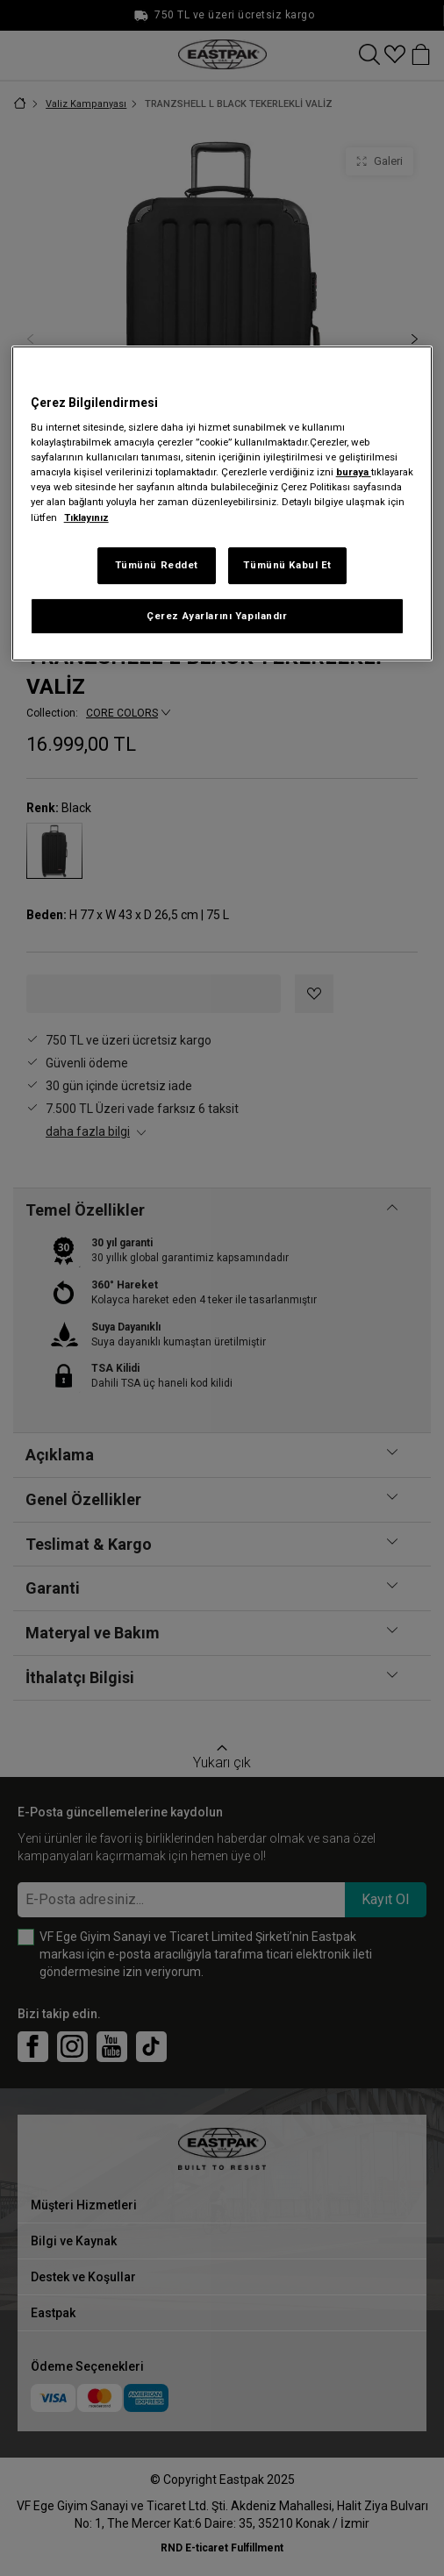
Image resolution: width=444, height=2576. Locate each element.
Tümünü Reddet (156, 565)
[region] (222, 504)
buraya (353, 472)
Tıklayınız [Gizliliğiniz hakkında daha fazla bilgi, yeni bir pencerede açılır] (86, 517)
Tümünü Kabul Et (287, 565)
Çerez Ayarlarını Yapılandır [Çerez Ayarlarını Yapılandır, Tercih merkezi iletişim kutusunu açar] (217, 616)
